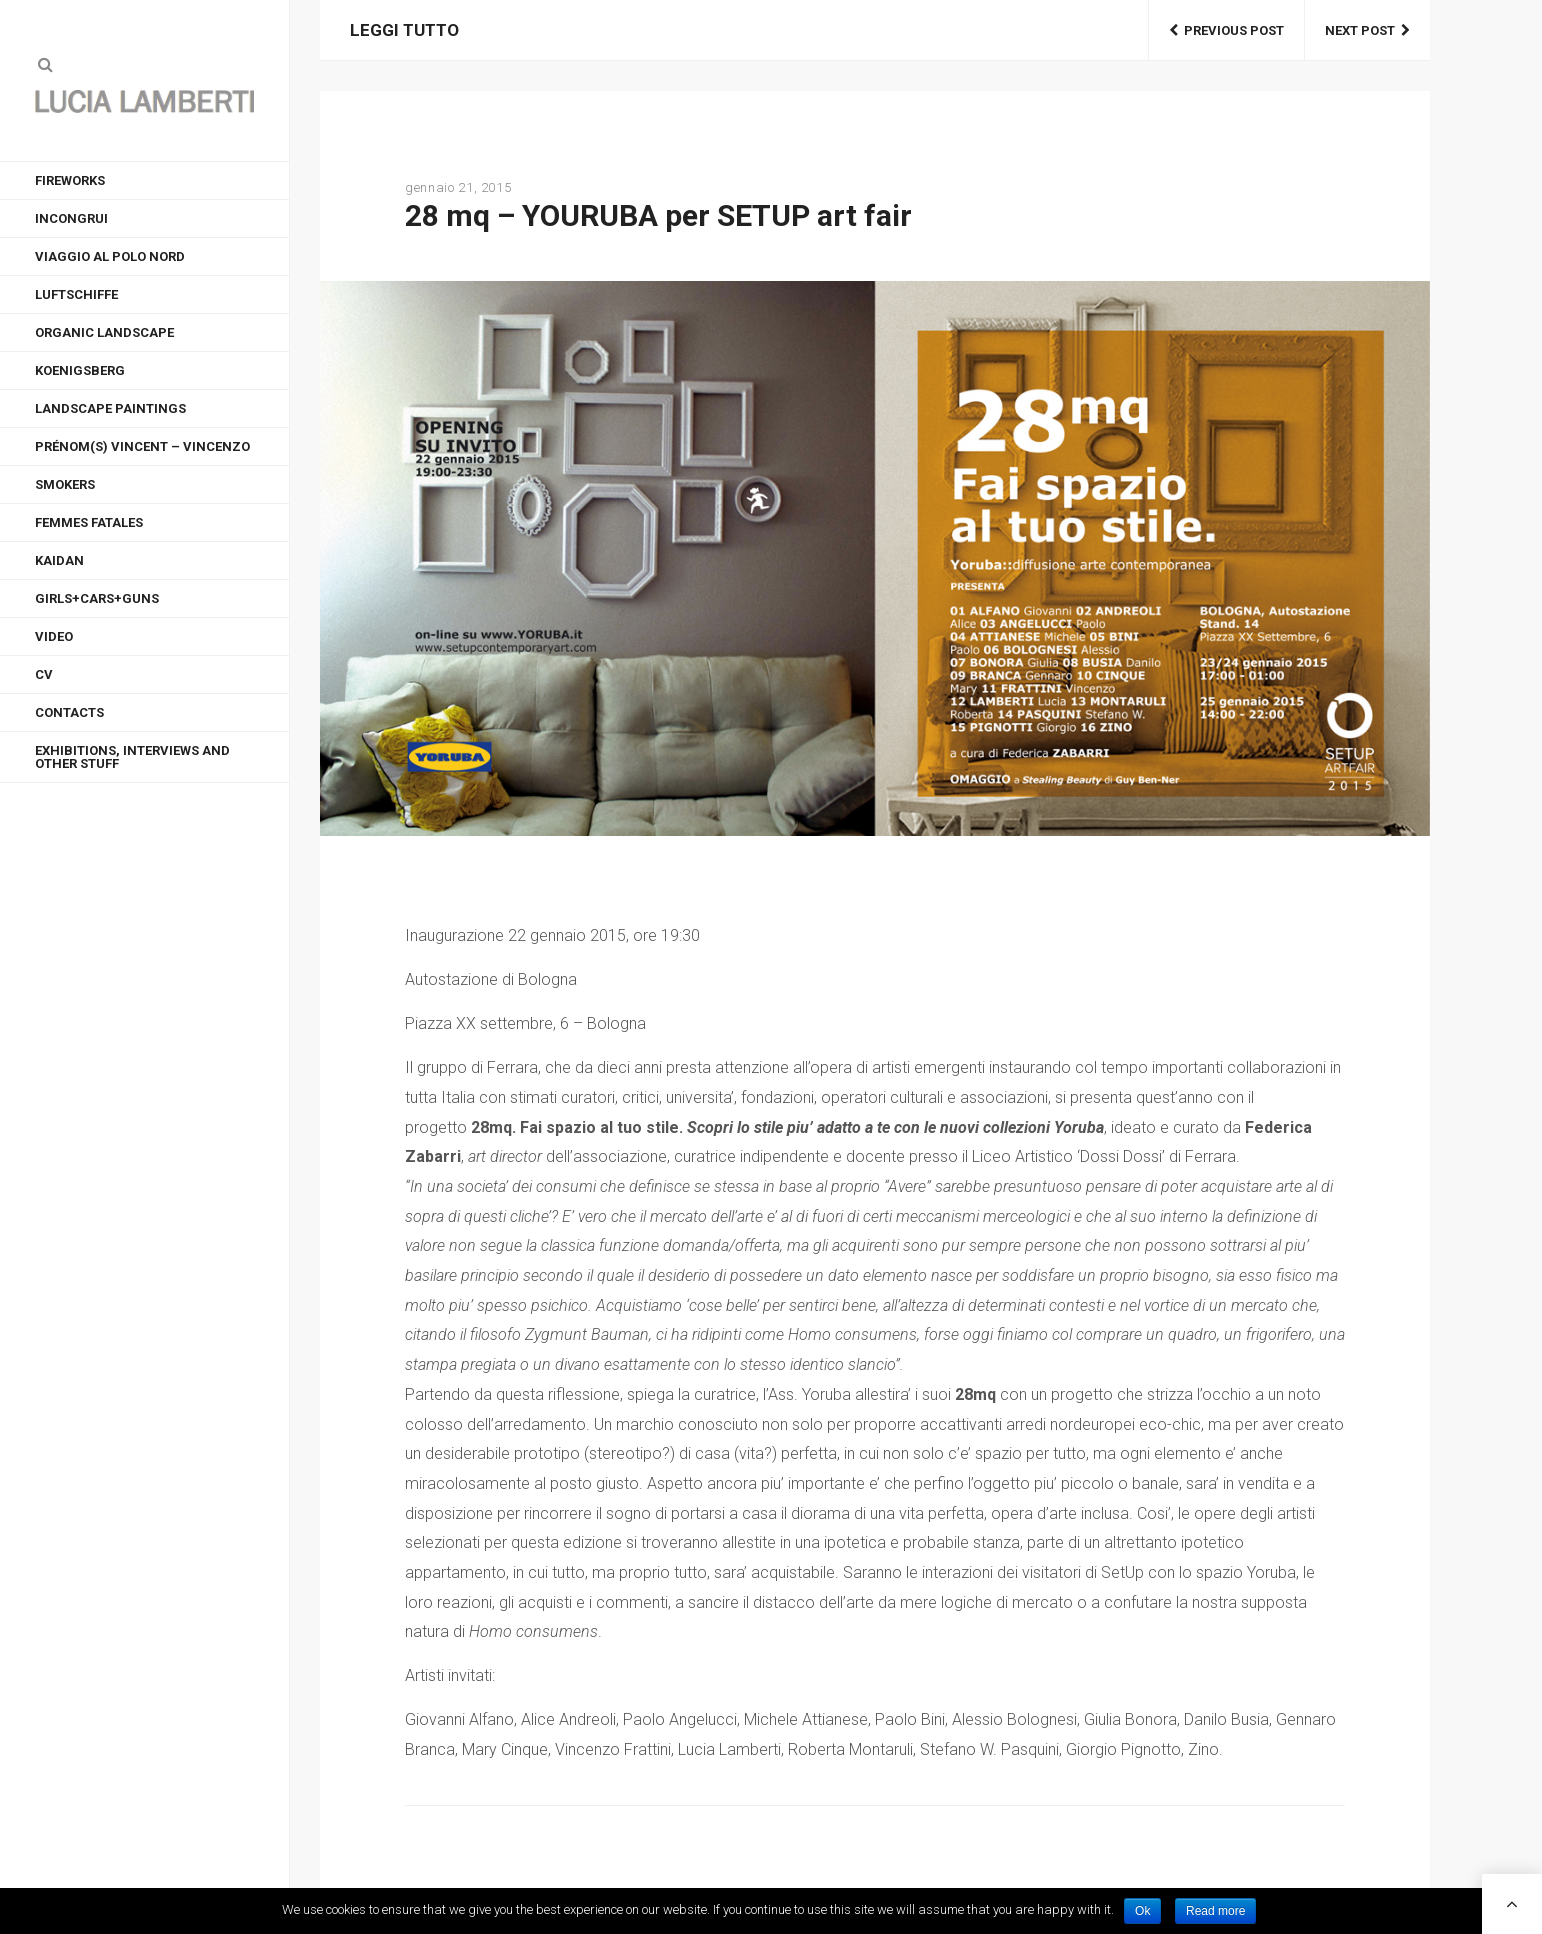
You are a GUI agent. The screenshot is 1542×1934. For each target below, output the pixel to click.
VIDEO (54, 636)
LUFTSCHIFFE (76, 294)
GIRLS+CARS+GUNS (97, 598)
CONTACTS (69, 712)
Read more (1215, 1911)
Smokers (65, 484)
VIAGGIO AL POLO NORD (110, 256)
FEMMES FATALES (89, 522)
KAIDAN (59, 560)
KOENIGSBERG (80, 370)
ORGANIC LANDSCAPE (104, 332)
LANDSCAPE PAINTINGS (110, 408)
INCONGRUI (71, 218)
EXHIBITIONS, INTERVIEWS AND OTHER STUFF (132, 757)
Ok (1142, 1911)
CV (44, 674)
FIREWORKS (70, 180)
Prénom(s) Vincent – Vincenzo (142, 446)
